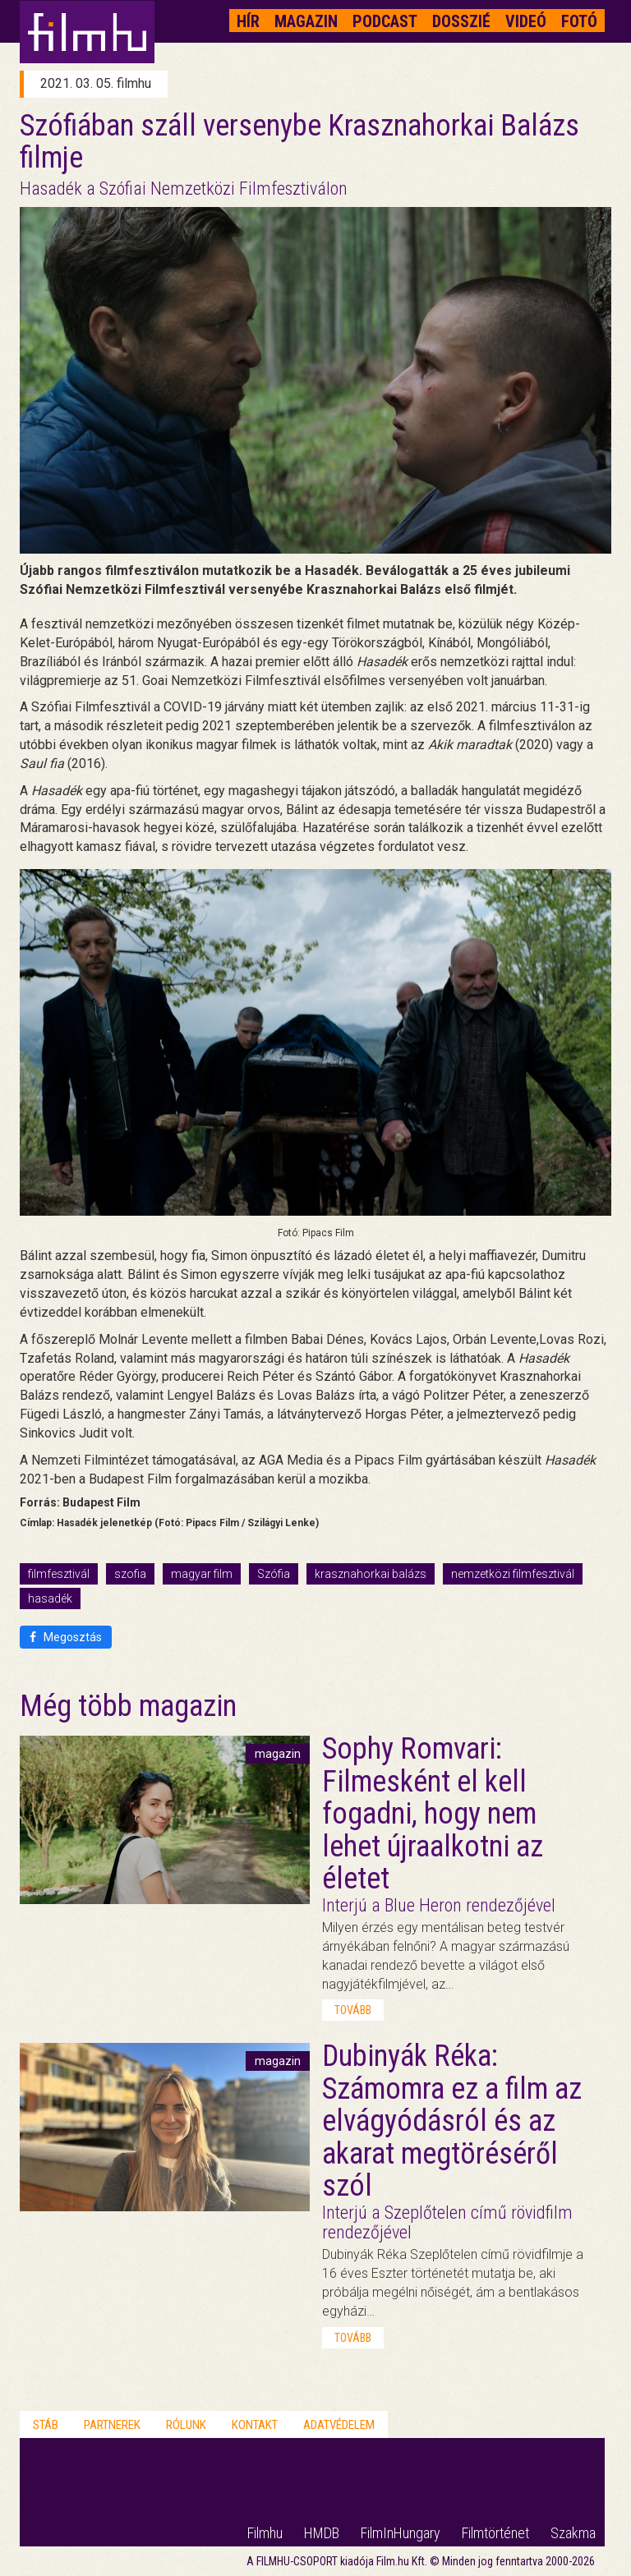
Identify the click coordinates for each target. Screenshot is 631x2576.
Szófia (273, 1573)
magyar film (202, 1573)
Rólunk (186, 2424)
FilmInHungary (400, 2533)
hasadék (50, 1598)
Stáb (45, 2424)
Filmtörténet (495, 2533)
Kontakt (255, 2424)
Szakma (573, 2533)
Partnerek (112, 2424)
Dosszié (461, 21)
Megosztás (66, 1637)
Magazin (306, 21)
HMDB (321, 2533)
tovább (352, 2010)
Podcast (384, 21)
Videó (525, 21)
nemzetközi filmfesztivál (512, 1573)
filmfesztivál (59, 1573)
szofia (130, 1573)
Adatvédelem (339, 2424)
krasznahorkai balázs (370, 1573)
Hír (248, 21)
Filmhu (265, 2533)
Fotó (579, 21)
